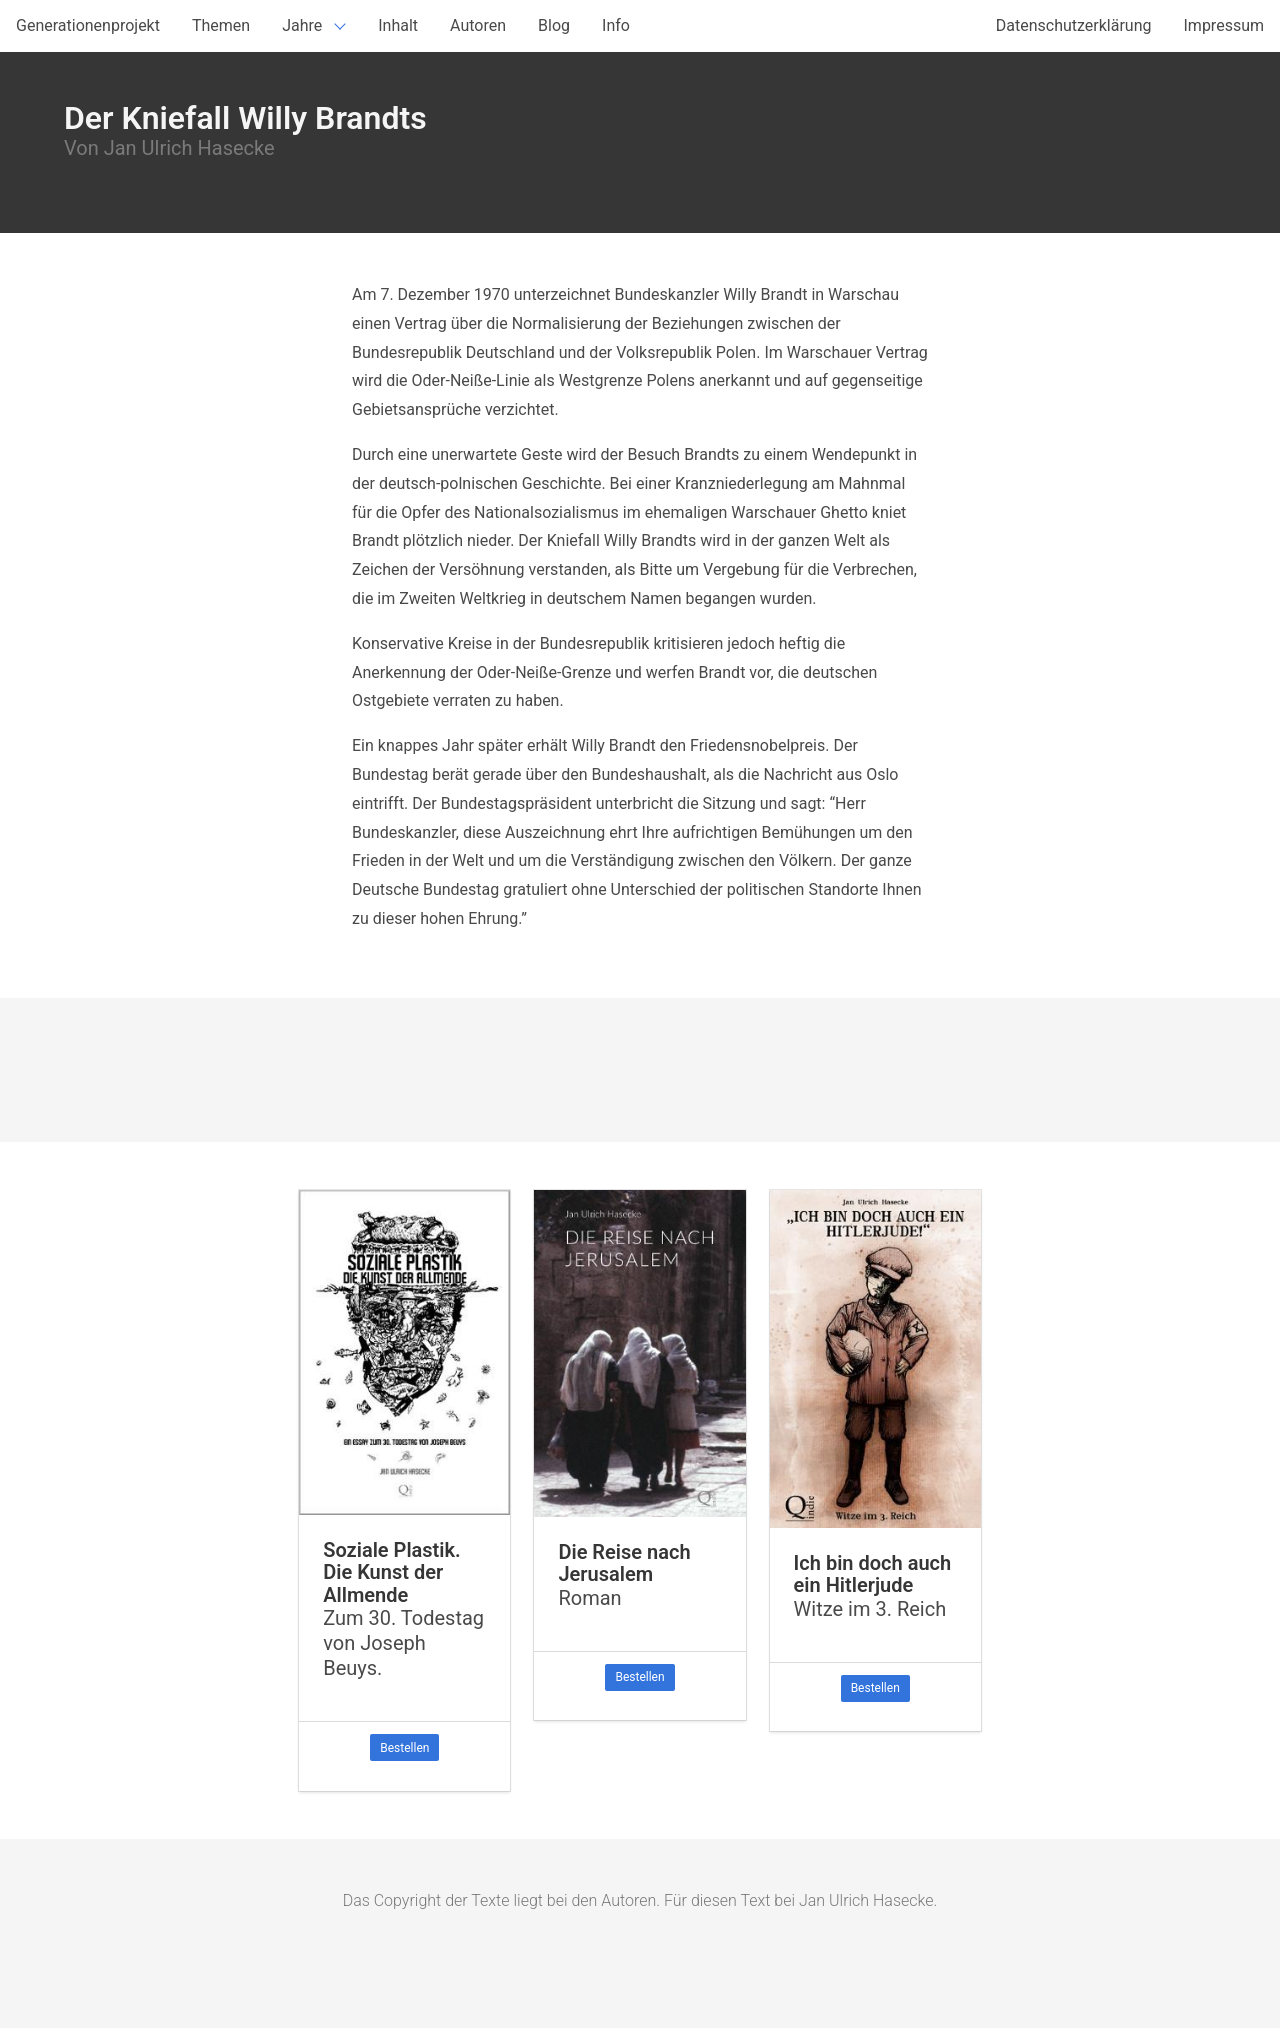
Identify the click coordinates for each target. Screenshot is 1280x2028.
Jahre (302, 25)
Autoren (478, 25)
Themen (221, 25)
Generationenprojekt (88, 25)
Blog (554, 25)
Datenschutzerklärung (1074, 25)
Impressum (1224, 25)
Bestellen (404, 1748)
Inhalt (398, 25)
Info (616, 25)
